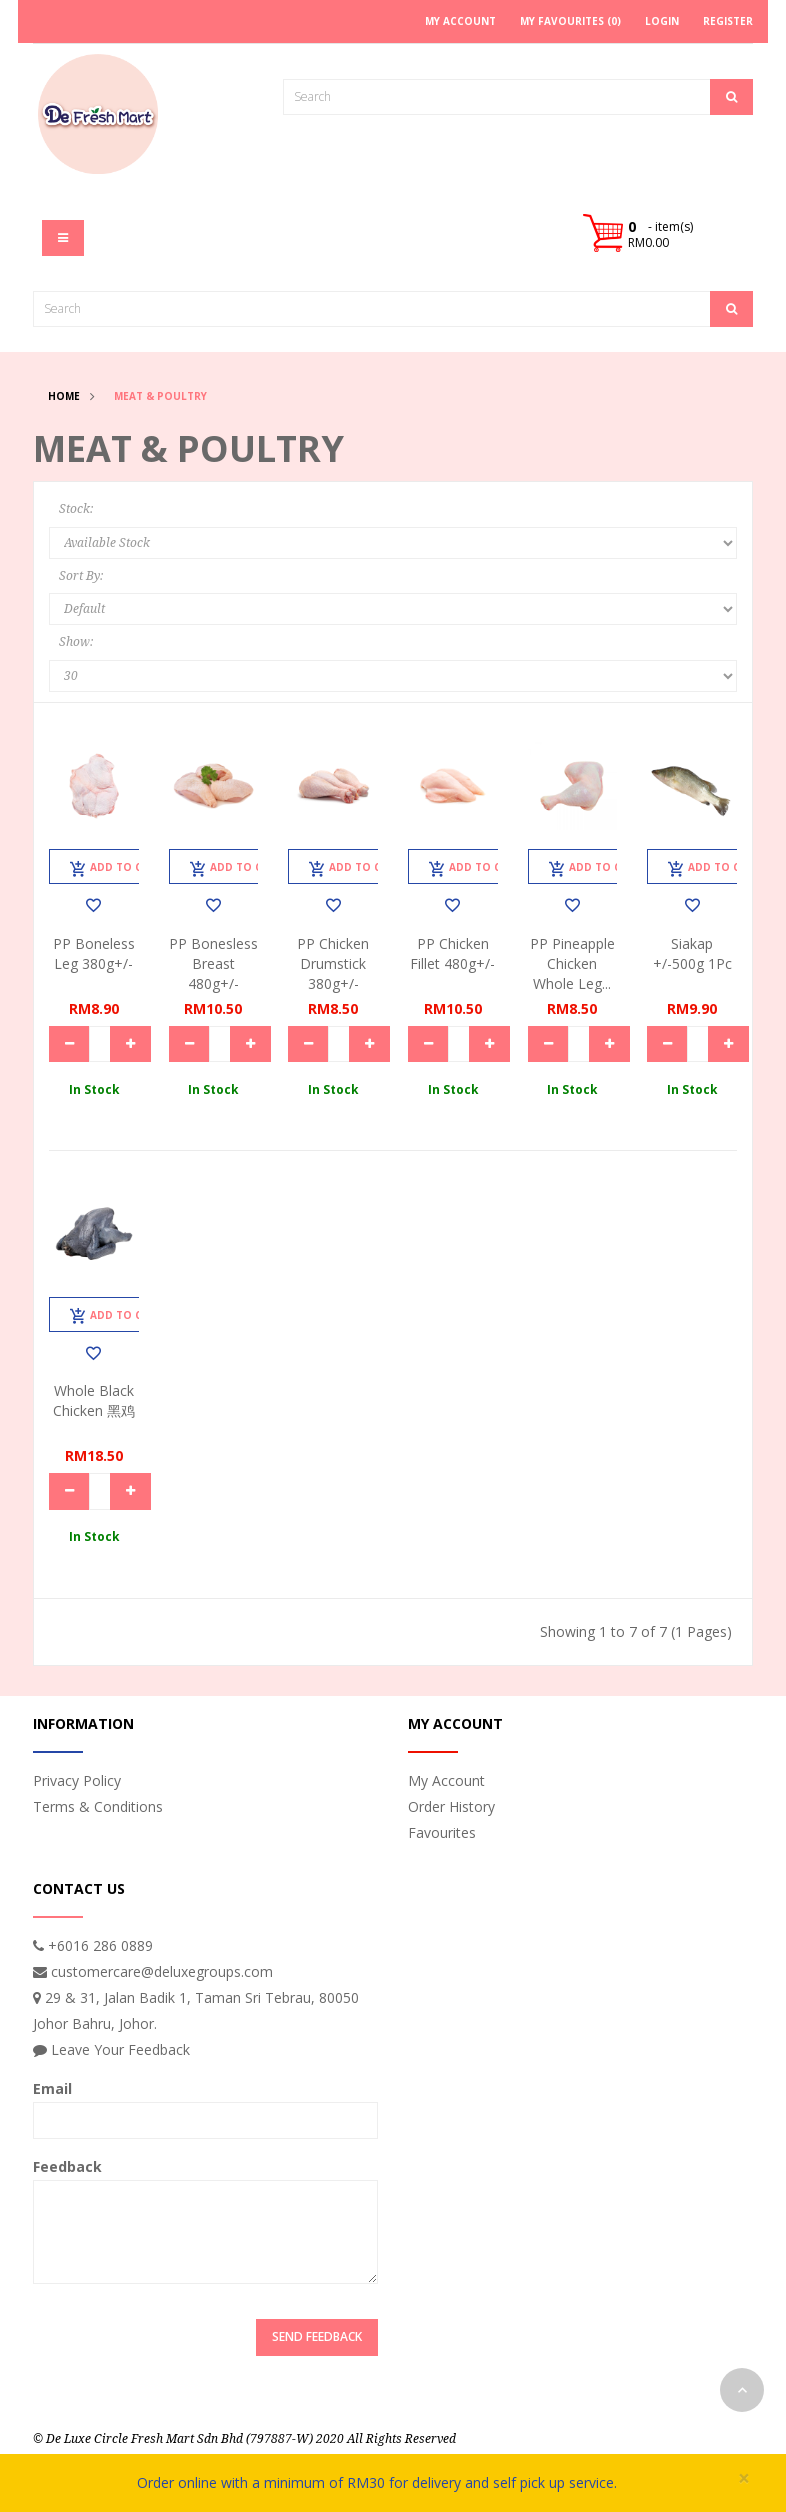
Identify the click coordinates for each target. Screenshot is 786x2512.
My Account (446, 1780)
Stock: (76, 509)
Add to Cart (116, 869)
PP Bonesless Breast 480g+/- (213, 963)
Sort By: (81, 576)
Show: (76, 642)
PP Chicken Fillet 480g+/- (452, 953)
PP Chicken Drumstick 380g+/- (333, 963)
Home (64, 396)
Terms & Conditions (98, 1806)
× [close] (744, 2478)
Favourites (442, 1832)
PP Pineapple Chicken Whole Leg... (572, 963)
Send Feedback (317, 2336)
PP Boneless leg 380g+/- (94, 953)
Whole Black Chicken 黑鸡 (94, 1400)
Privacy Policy (77, 1780)
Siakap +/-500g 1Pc (692, 953)
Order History (451, 1806)
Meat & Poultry (160, 396)
